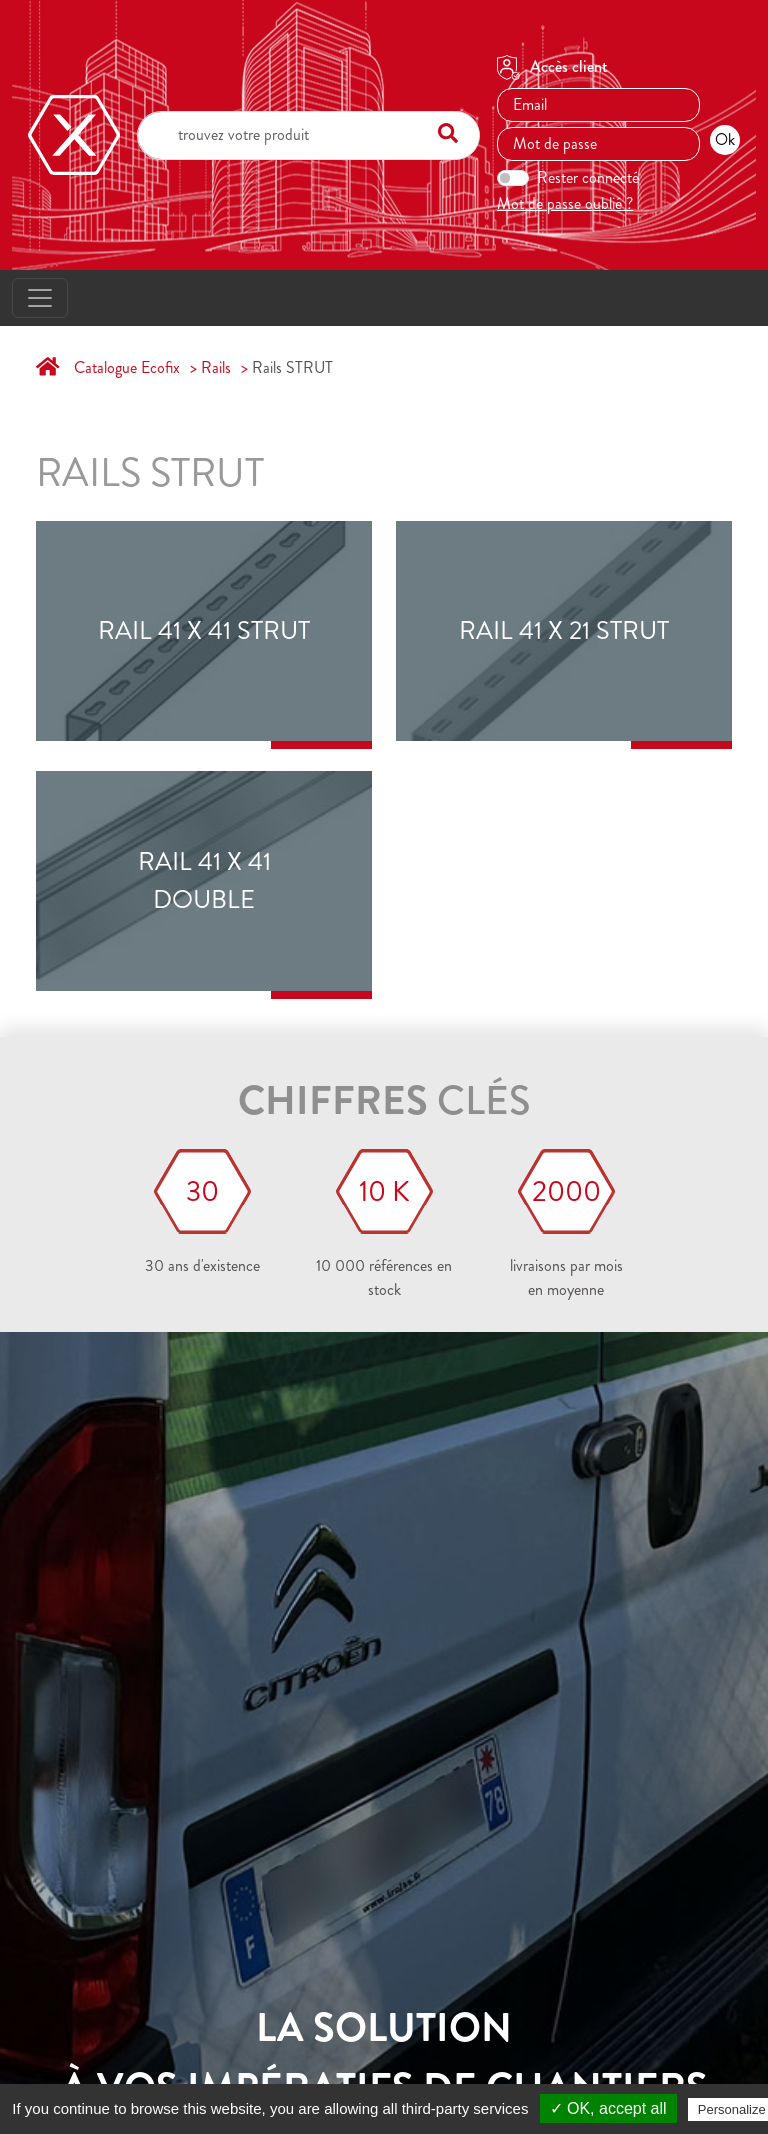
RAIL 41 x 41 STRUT (204, 631)
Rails (216, 367)
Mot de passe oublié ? (565, 203)
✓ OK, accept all (608, 2108)
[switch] (513, 178)
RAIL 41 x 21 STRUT (564, 631)
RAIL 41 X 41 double (204, 881)
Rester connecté (588, 177)
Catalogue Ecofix (127, 367)
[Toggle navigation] (40, 298)
